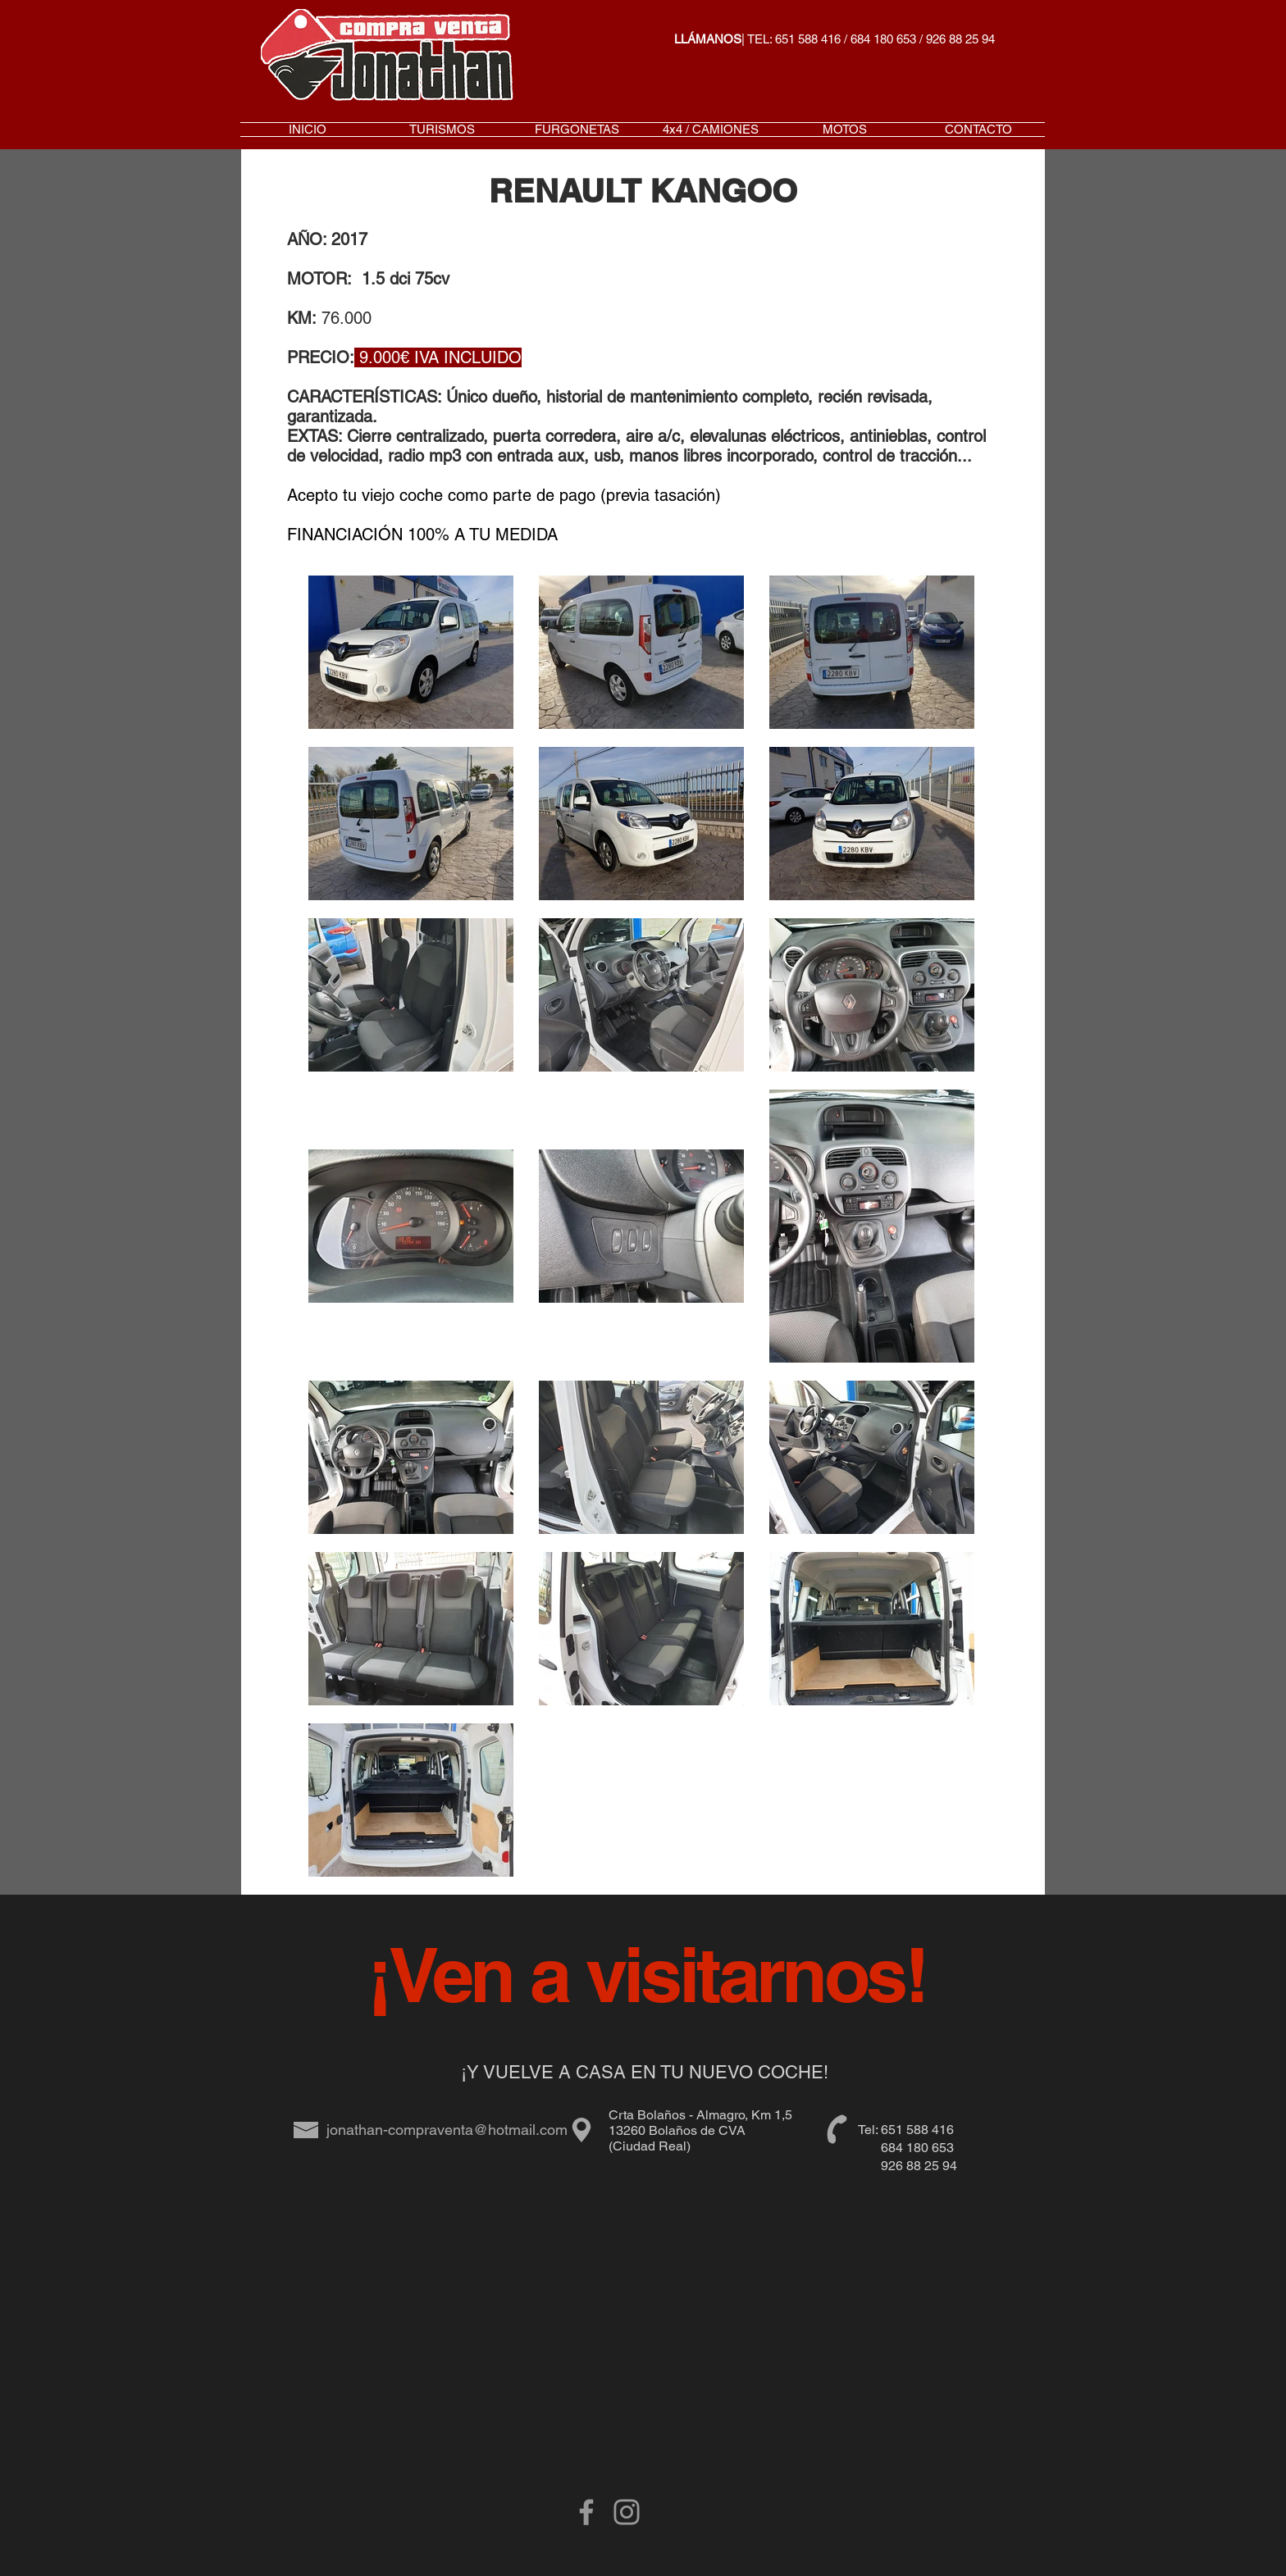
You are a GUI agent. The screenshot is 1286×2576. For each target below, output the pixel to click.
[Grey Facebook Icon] (586, 2512)
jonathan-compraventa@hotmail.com (447, 2129)
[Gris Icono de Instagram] (626, 2512)
